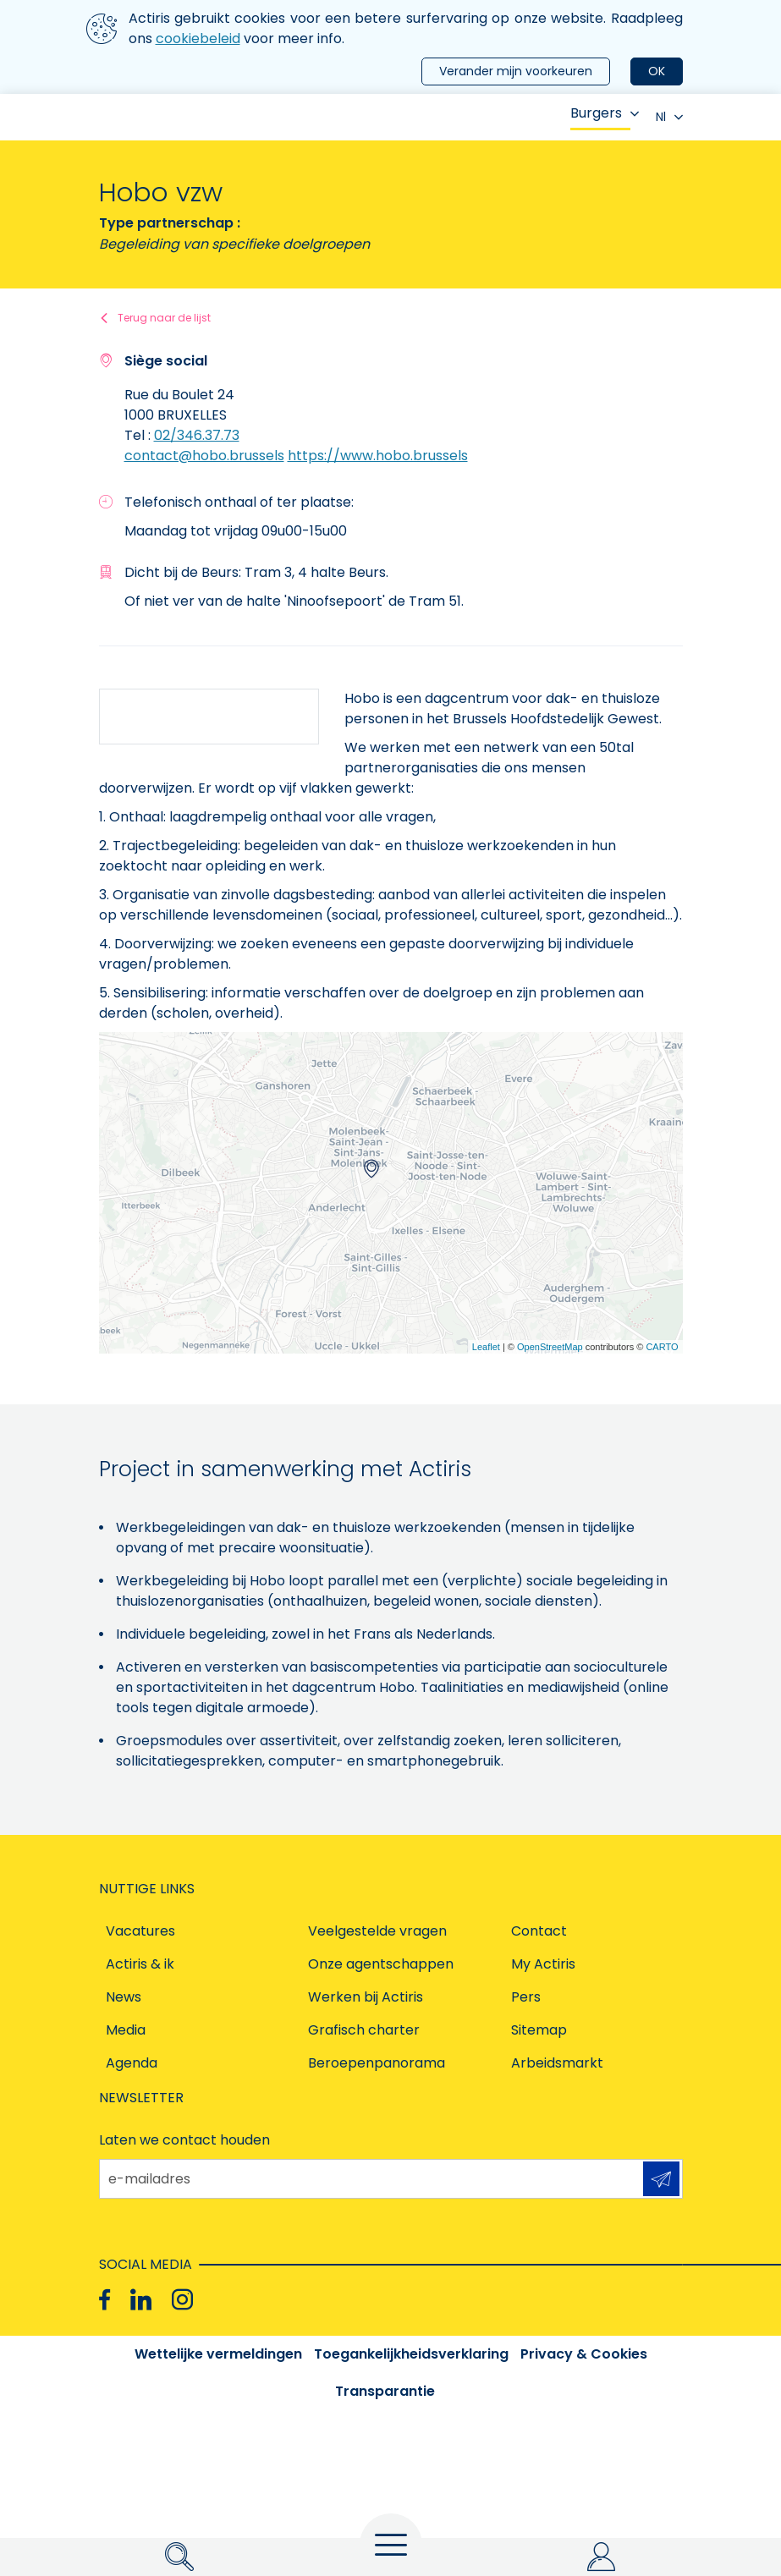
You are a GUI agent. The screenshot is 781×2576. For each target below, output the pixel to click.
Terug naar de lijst (164, 317)
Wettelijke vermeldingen (218, 2354)
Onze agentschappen (381, 1964)
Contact (539, 1931)
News (123, 1997)
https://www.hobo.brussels (378, 455)
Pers (526, 1997)
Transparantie (385, 2391)
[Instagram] (182, 2299)
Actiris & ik (140, 1964)
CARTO (662, 1347)
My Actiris (543, 1964)
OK (656, 71)
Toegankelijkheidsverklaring (411, 2354)
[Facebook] (104, 2299)
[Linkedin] (140, 2299)
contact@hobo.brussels (204, 455)
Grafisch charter (364, 2030)
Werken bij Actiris (365, 1997)
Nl (669, 116)
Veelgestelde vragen (377, 1931)
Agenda (131, 2063)
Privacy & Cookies (583, 2354)
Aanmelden (661, 2179)
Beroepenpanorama (376, 2063)
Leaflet (486, 1347)
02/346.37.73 (196, 435)
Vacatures (140, 1931)
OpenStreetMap (550, 1347)
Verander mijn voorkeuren (515, 71)
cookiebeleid (198, 38)
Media (126, 2030)
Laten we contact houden (184, 2140)
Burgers (604, 113)
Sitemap (539, 2030)
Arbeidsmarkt (557, 2063)
